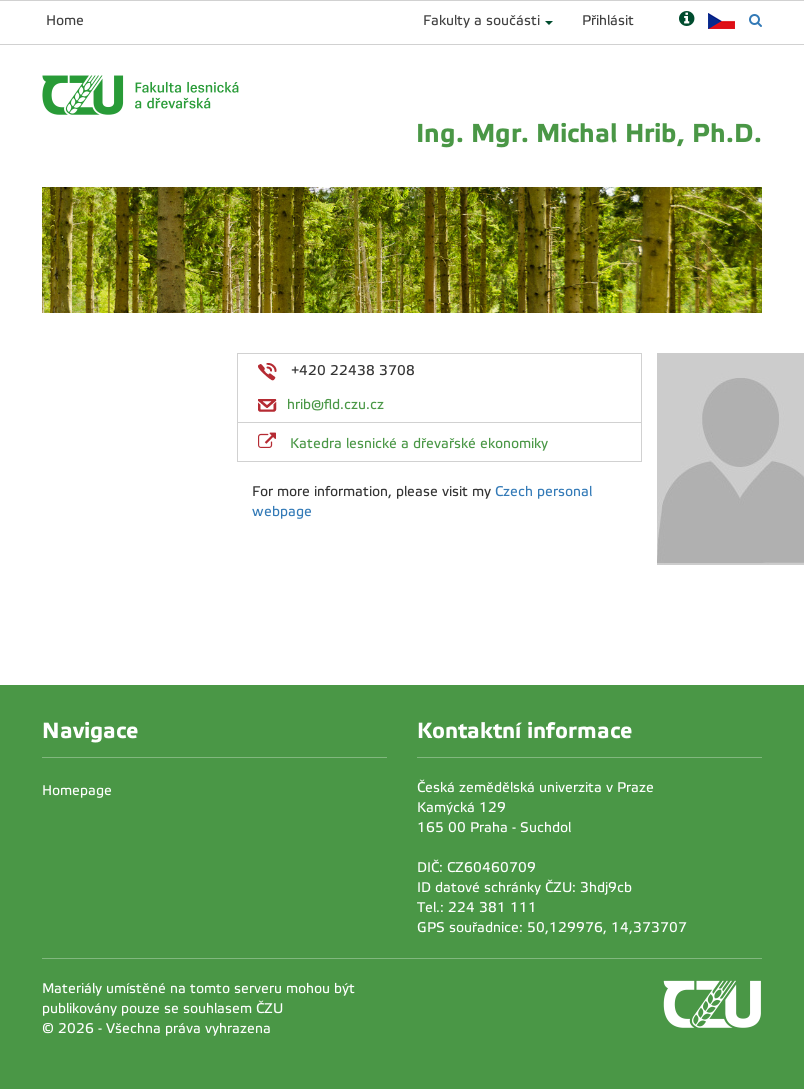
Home (65, 20)
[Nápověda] (686, 20)
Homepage (77, 790)
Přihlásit (608, 20)
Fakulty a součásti (481, 20)
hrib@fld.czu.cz (335, 404)
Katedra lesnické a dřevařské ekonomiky (419, 443)
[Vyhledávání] (755, 20)
